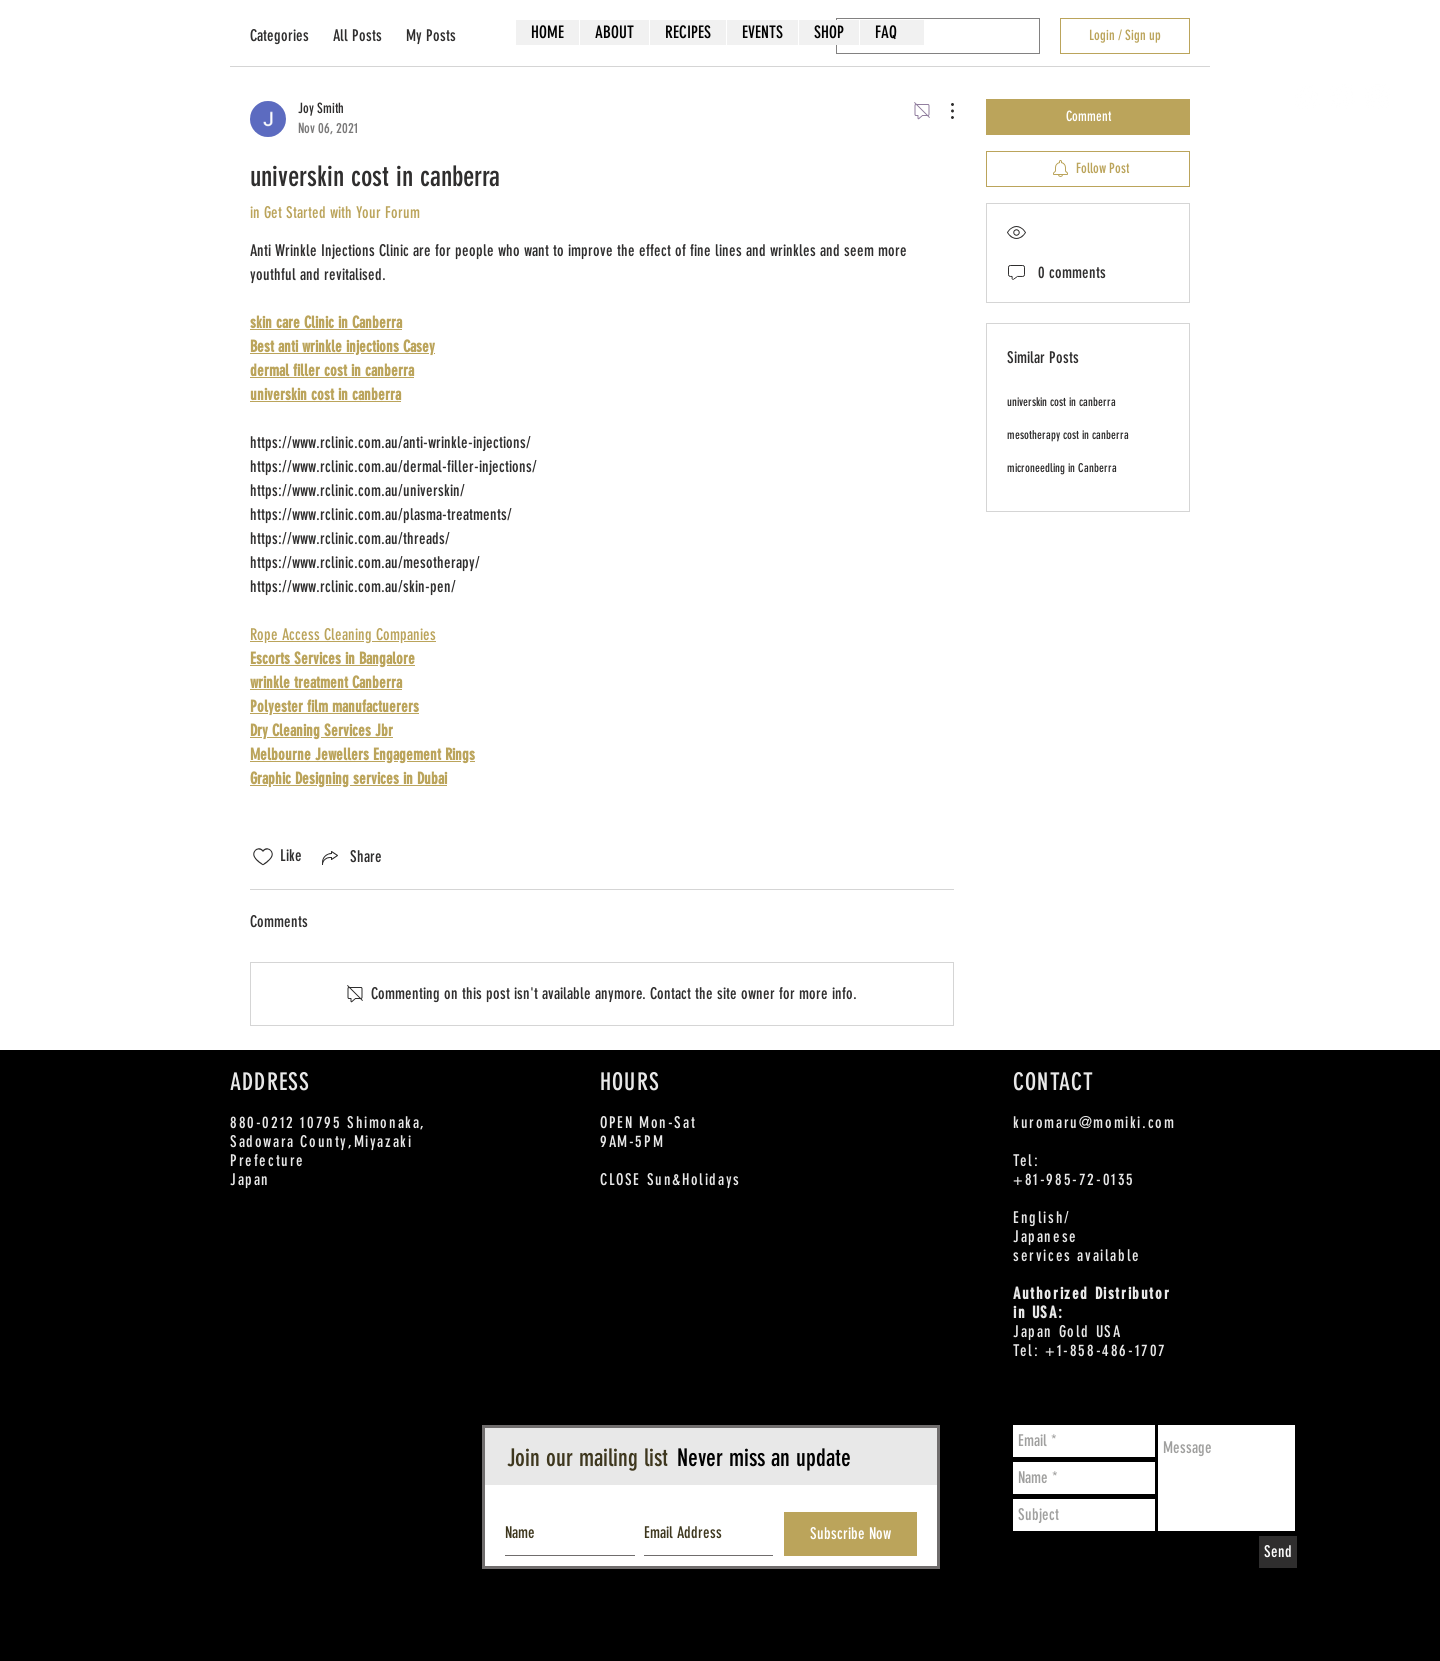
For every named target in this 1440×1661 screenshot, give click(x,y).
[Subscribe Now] (850, 1534)
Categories (279, 35)
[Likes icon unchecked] (263, 857)
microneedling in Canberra (1062, 468)
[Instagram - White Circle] (1377, 96)
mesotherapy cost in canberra (1068, 435)
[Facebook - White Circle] (1307, 96)
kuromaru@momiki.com (1094, 1122)
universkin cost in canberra (1061, 402)
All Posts (357, 35)
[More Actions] (942, 111)
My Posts (431, 35)
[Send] (1278, 1552)
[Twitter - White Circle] (1342, 96)
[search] (938, 36)
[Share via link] (350, 857)
